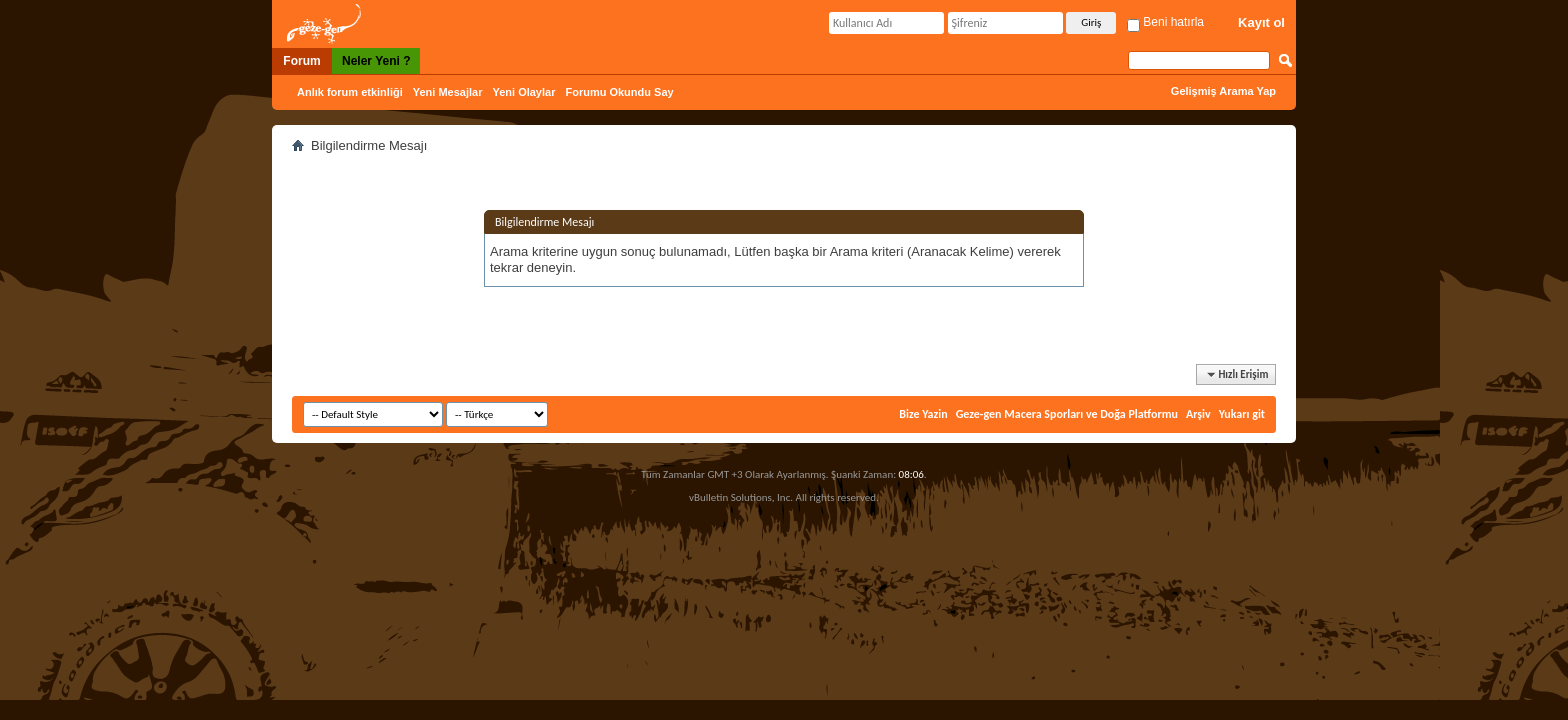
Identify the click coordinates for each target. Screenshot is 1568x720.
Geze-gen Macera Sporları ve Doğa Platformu (1067, 414)
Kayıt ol (1261, 22)
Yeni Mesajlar (448, 92)
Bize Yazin (923, 414)
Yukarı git (1242, 414)
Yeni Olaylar (523, 92)
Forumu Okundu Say (619, 92)
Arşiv (1198, 414)
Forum (301, 61)
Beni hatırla (1165, 22)
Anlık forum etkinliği (350, 92)
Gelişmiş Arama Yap (1223, 91)
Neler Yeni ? (376, 61)
